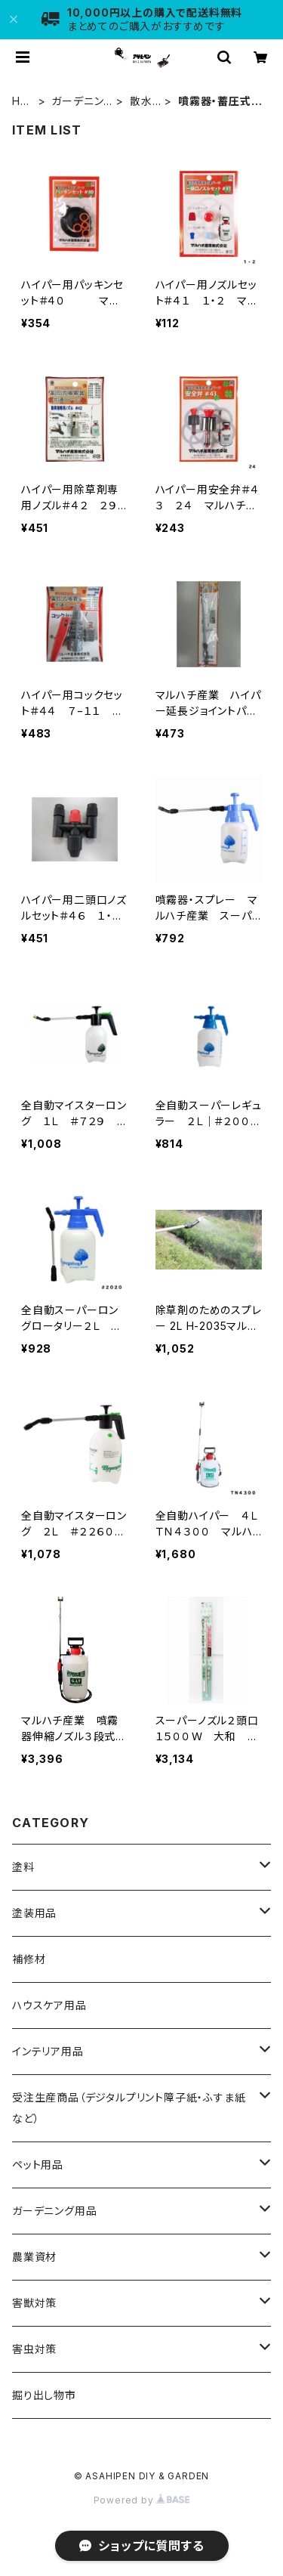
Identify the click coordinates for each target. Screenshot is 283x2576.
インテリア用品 (48, 2051)
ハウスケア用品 (49, 2005)
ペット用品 (37, 2164)
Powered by (142, 2500)
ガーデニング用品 (77, 101)
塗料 (23, 1866)
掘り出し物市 (44, 2395)
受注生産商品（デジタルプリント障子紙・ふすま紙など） (128, 2108)
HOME (20, 101)
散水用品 (141, 101)
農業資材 (34, 2256)
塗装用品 (34, 1912)
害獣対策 (34, 2302)
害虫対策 (34, 2349)
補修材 (28, 1959)
